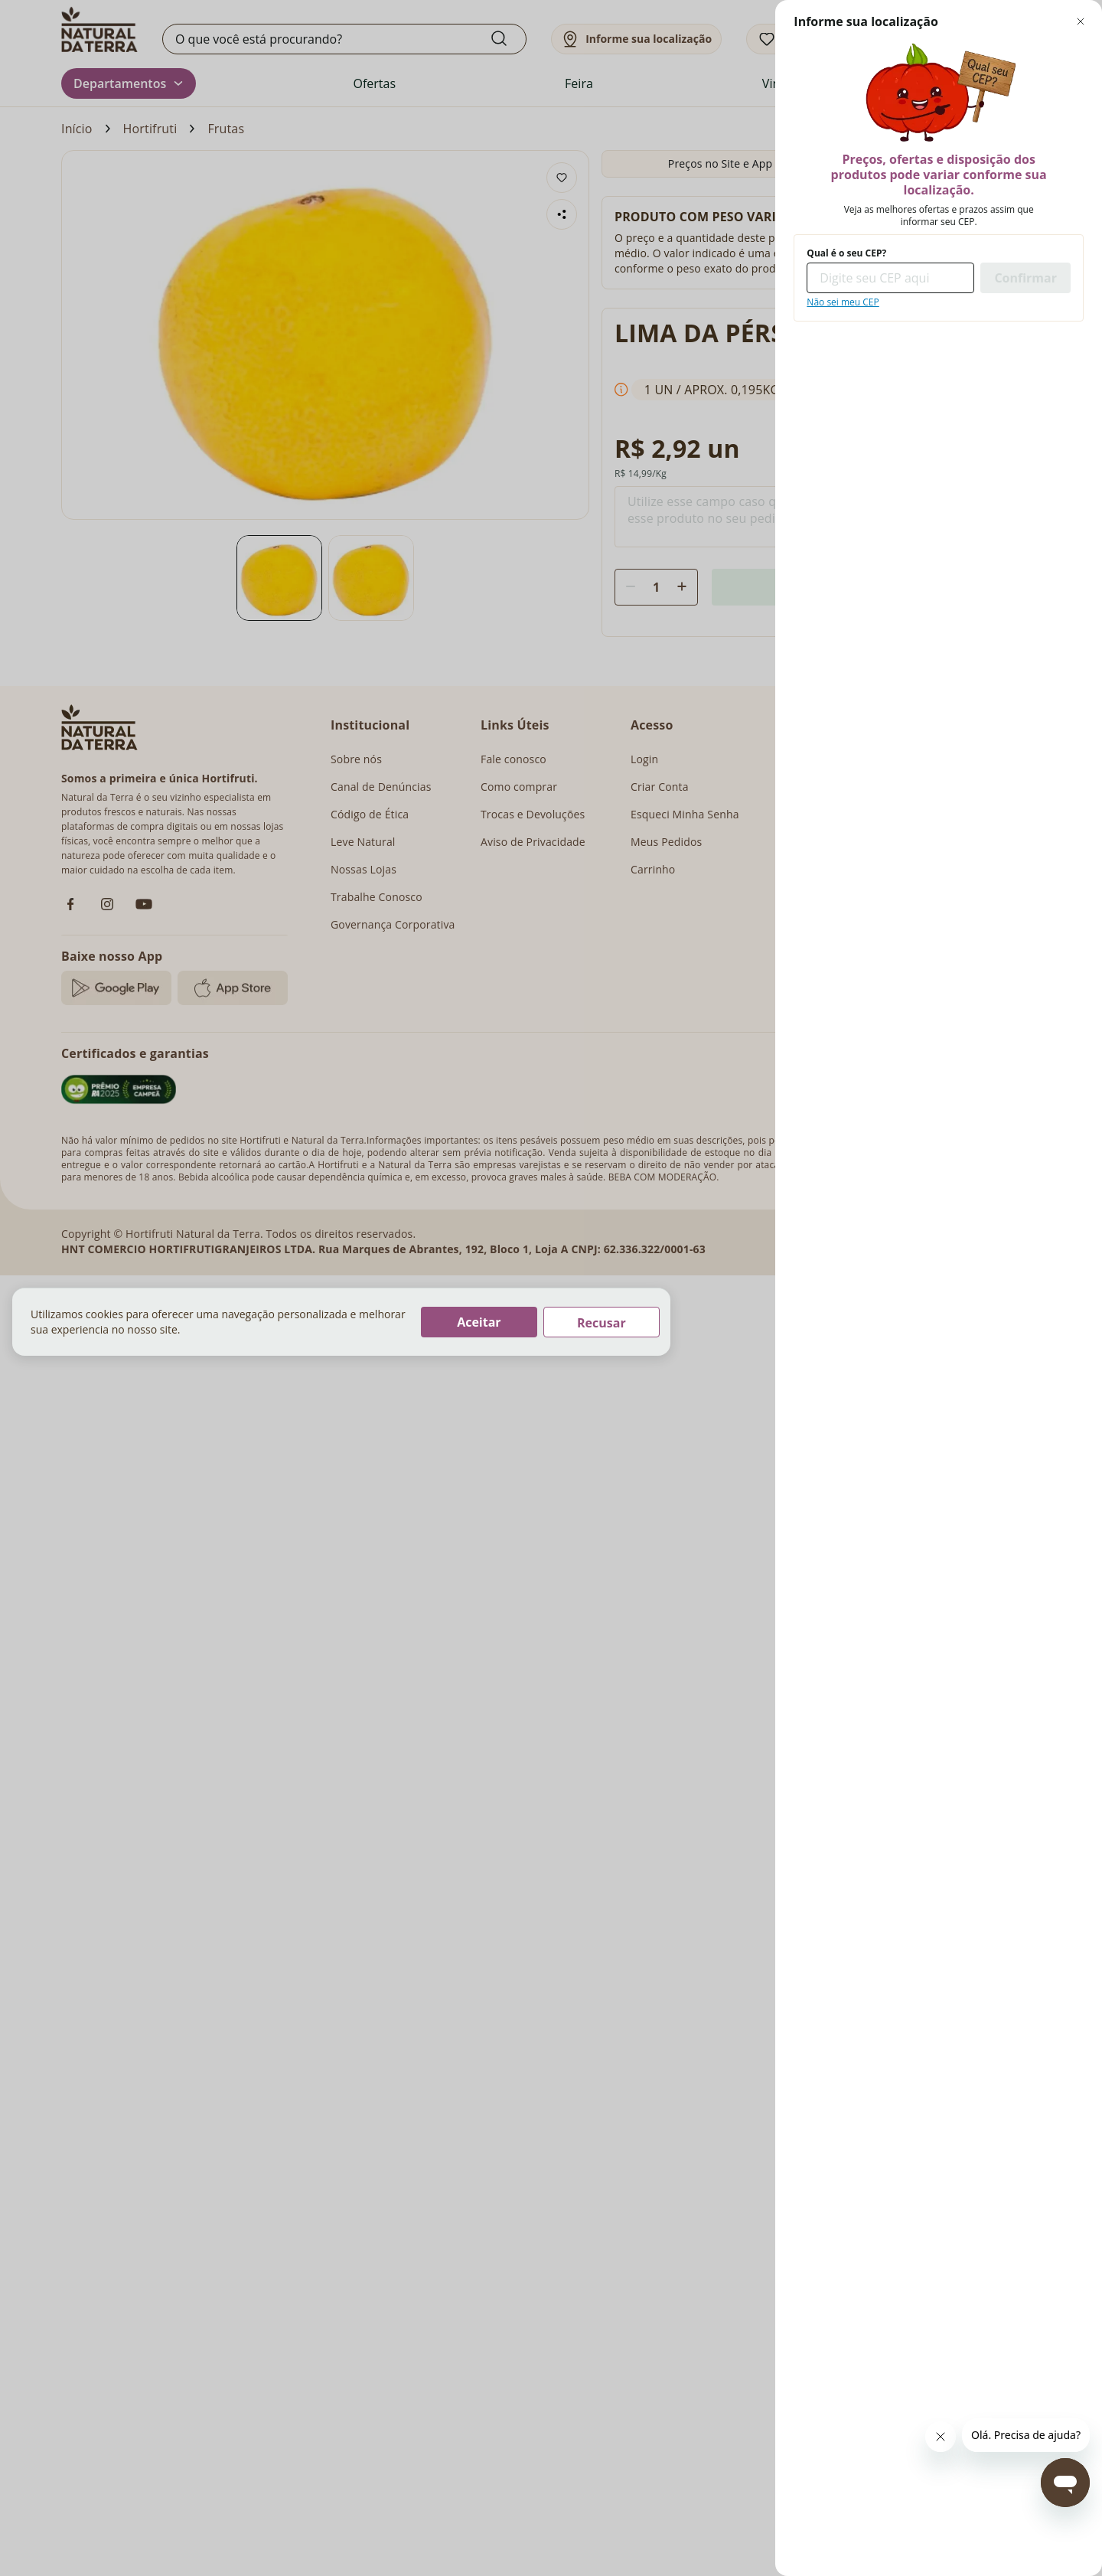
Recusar (601, 1322)
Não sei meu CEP (843, 302)
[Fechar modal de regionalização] (1080, 21)
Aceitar (478, 1322)
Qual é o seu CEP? (846, 253)
